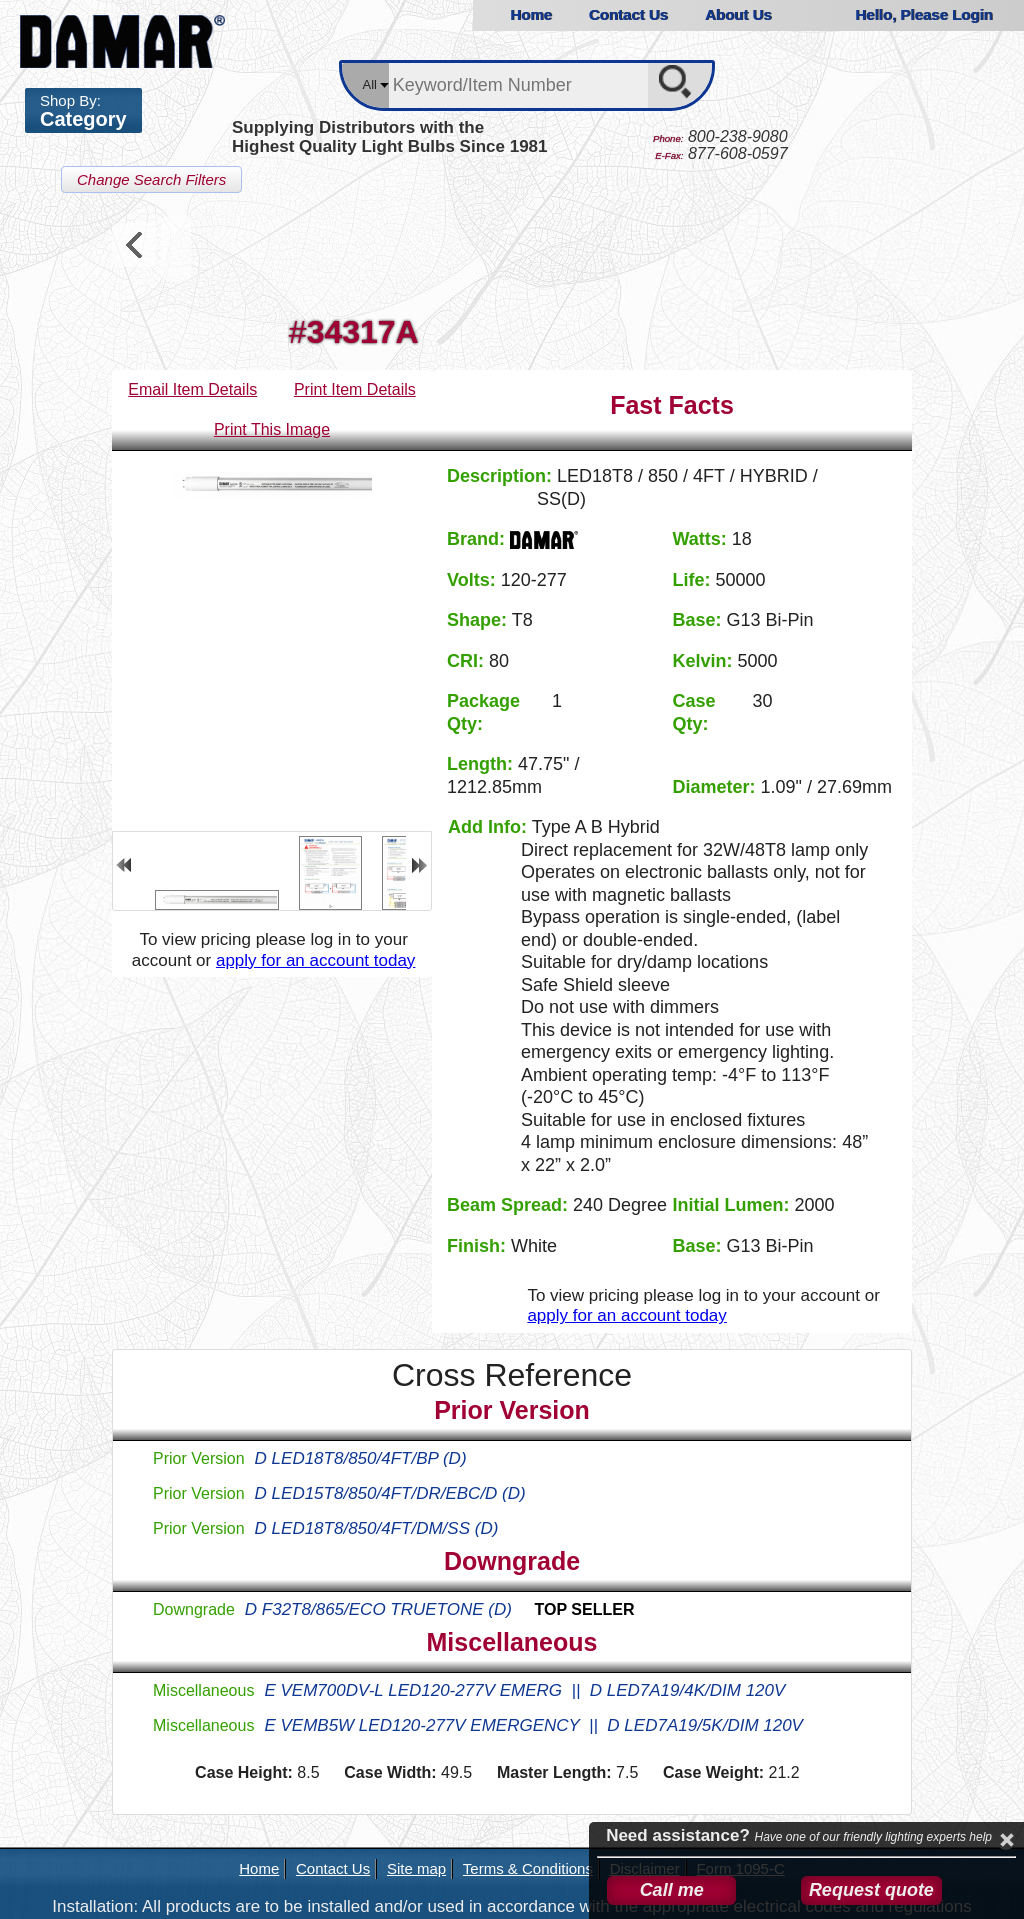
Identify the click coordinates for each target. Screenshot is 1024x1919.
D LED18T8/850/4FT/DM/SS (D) (377, 1528)
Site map (416, 1868)
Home (531, 14)
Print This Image (272, 429)
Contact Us (628, 14)
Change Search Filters (151, 179)
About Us (738, 14)
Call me (672, 1890)
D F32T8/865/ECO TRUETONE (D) (440, 1609)
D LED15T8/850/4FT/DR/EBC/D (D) (390, 1493)
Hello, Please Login (924, 14)
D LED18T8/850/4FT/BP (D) (361, 1458)
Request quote (871, 1890)
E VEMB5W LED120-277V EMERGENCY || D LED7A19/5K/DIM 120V (533, 1725)
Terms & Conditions (528, 1868)
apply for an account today (315, 960)
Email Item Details (192, 389)
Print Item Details (355, 389)
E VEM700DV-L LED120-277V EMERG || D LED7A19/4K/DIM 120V (524, 1690)
